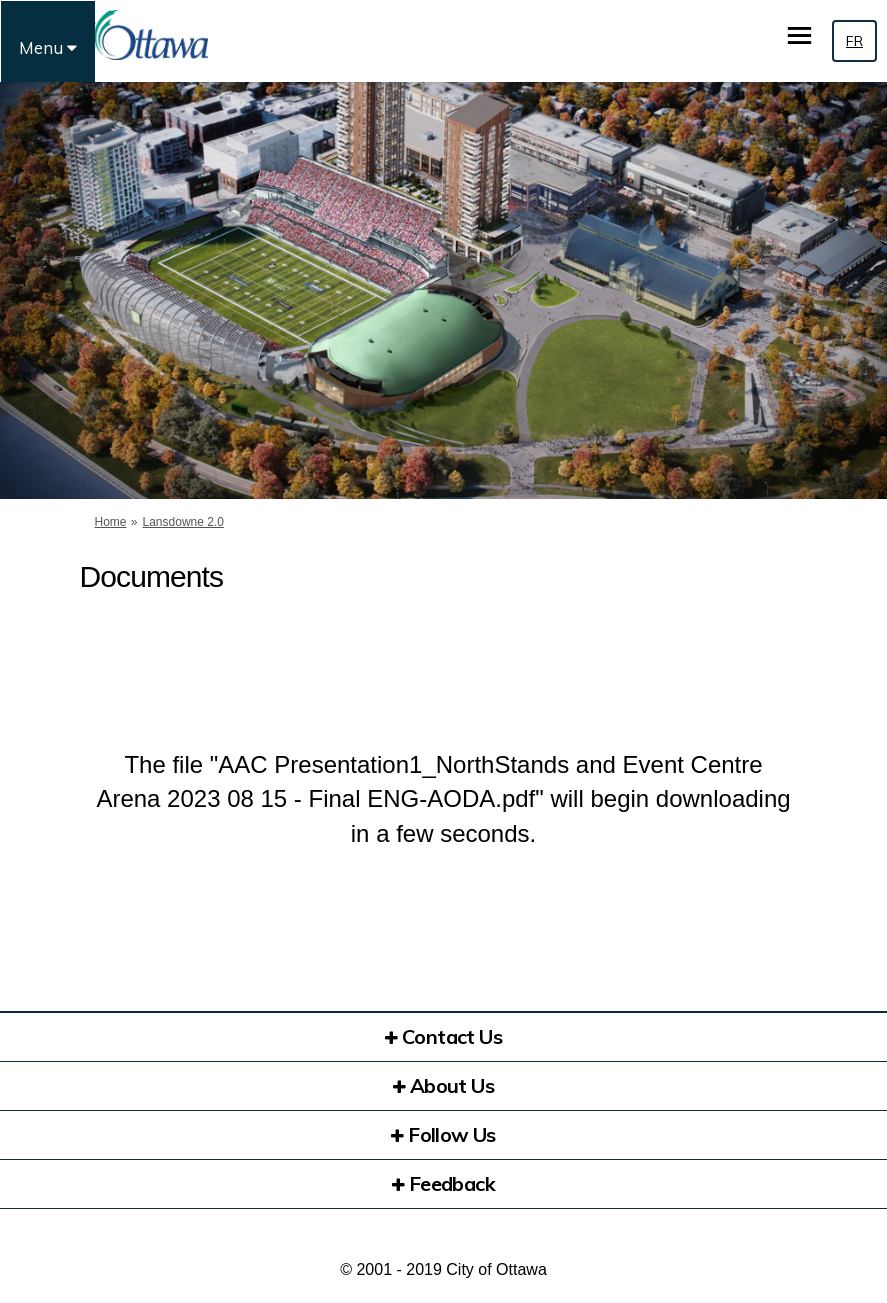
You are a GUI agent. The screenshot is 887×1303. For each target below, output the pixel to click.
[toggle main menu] (799, 35)
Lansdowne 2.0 (183, 522)
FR (854, 41)
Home (111, 522)
